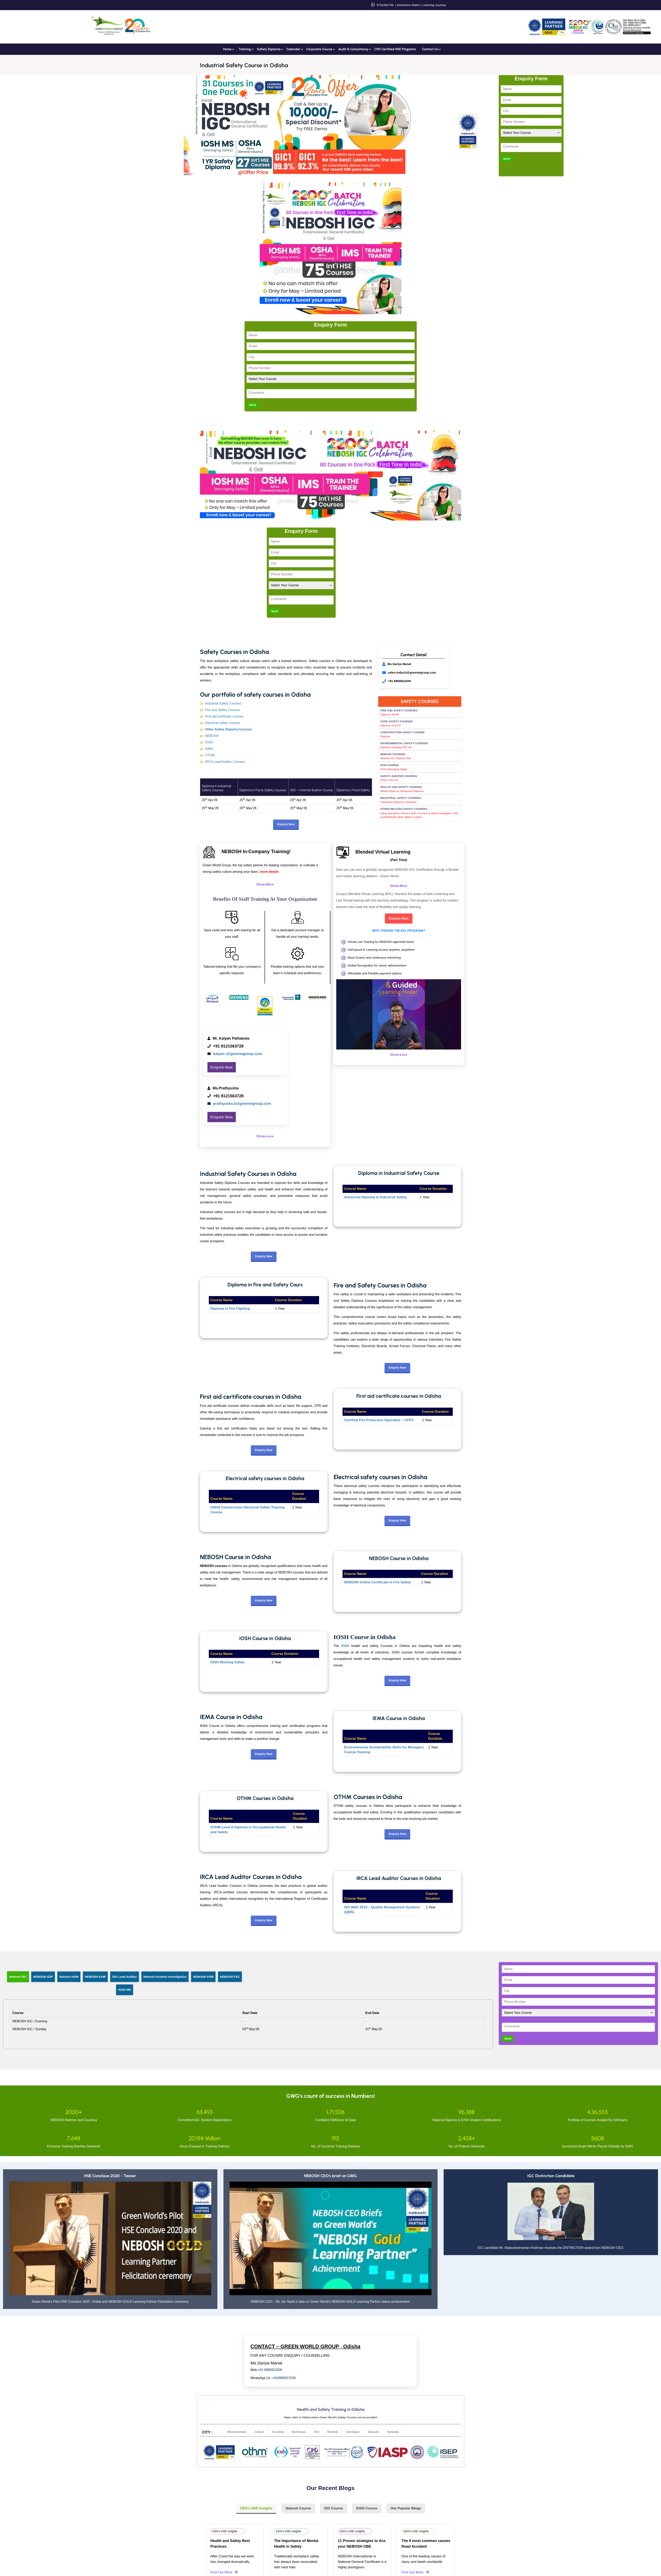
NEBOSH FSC (230, 1976)
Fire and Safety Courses (222, 710)
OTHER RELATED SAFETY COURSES (420, 813)
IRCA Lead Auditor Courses (225, 761)
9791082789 (385, 5)
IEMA (209, 748)
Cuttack (259, 2431)
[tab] (256, 2509)
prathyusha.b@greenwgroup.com (242, 1104)
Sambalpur (353, 2431)
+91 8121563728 (228, 1046)
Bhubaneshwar (236, 2431)
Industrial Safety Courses (223, 703)
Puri (316, 2431)
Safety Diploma (268, 49)
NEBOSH (212, 736)
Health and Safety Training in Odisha (330, 2409)
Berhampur (299, 2431)
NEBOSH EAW (95, 1976)
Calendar (293, 49)
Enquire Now (221, 1067)
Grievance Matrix (408, 5)
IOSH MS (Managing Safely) (232, 1662)
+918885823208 (284, 2378)
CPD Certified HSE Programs (395, 49)
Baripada (393, 2431)
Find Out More (224, 2572)
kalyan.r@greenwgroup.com (237, 1054)
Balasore (373, 2431)
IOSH (209, 742)
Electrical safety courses (222, 723)
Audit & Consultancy (353, 49)
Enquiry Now (286, 824)
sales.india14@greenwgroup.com (412, 672)
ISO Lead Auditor (124, 1976)
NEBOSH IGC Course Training (368, 1582)
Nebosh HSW (68, 1976)
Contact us (430, 49)
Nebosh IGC (18, 1976)
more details (269, 871)
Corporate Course (319, 49)
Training (245, 49)
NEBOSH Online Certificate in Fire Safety (377, 1420)
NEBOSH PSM (203, 1976)
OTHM (210, 755)
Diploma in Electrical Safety (233, 1502)
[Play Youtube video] (398, 1014)
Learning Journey (434, 5)
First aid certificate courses (224, 716)
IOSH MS (124, 1989)
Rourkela (278, 2431)
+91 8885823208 (399, 681)
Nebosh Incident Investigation (165, 1976)
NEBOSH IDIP (43, 1976)
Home (227, 49)
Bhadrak (332, 2431)
